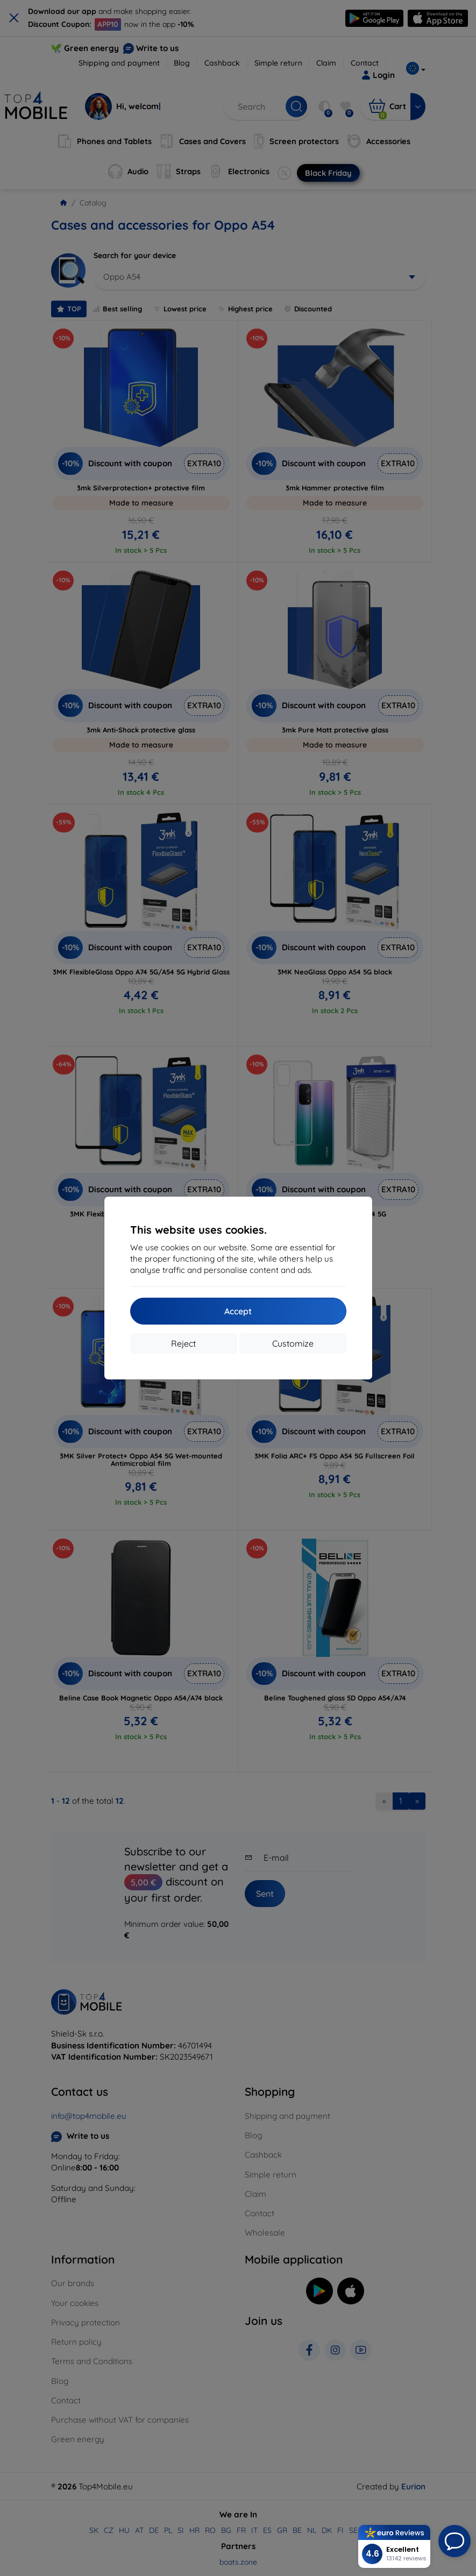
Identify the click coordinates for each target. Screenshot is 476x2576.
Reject (183, 1343)
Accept (238, 1311)
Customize (293, 1343)
